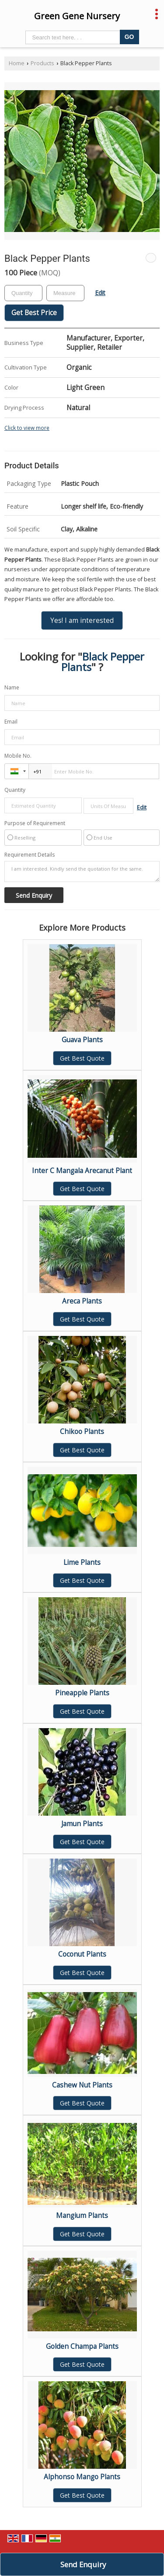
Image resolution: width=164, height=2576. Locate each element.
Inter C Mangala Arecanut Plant (82, 1170)
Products (42, 63)
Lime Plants (82, 1562)
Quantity (14, 790)
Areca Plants (82, 1301)
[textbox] (65, 293)
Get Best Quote (82, 1058)
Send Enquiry (83, 2564)
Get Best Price (34, 312)
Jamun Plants (82, 1823)
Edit (100, 292)
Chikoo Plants (82, 1431)
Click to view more (26, 427)
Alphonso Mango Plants (82, 2476)
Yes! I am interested (82, 620)
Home (16, 63)
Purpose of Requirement (34, 823)
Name (11, 687)
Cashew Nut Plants (82, 2085)
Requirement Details (29, 855)
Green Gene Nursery (77, 16)
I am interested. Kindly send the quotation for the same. (82, 871)
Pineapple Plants (82, 1692)
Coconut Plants (82, 1954)
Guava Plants (82, 1039)
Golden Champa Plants (82, 2346)
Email (10, 721)
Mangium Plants (82, 2215)
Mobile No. (17, 755)
